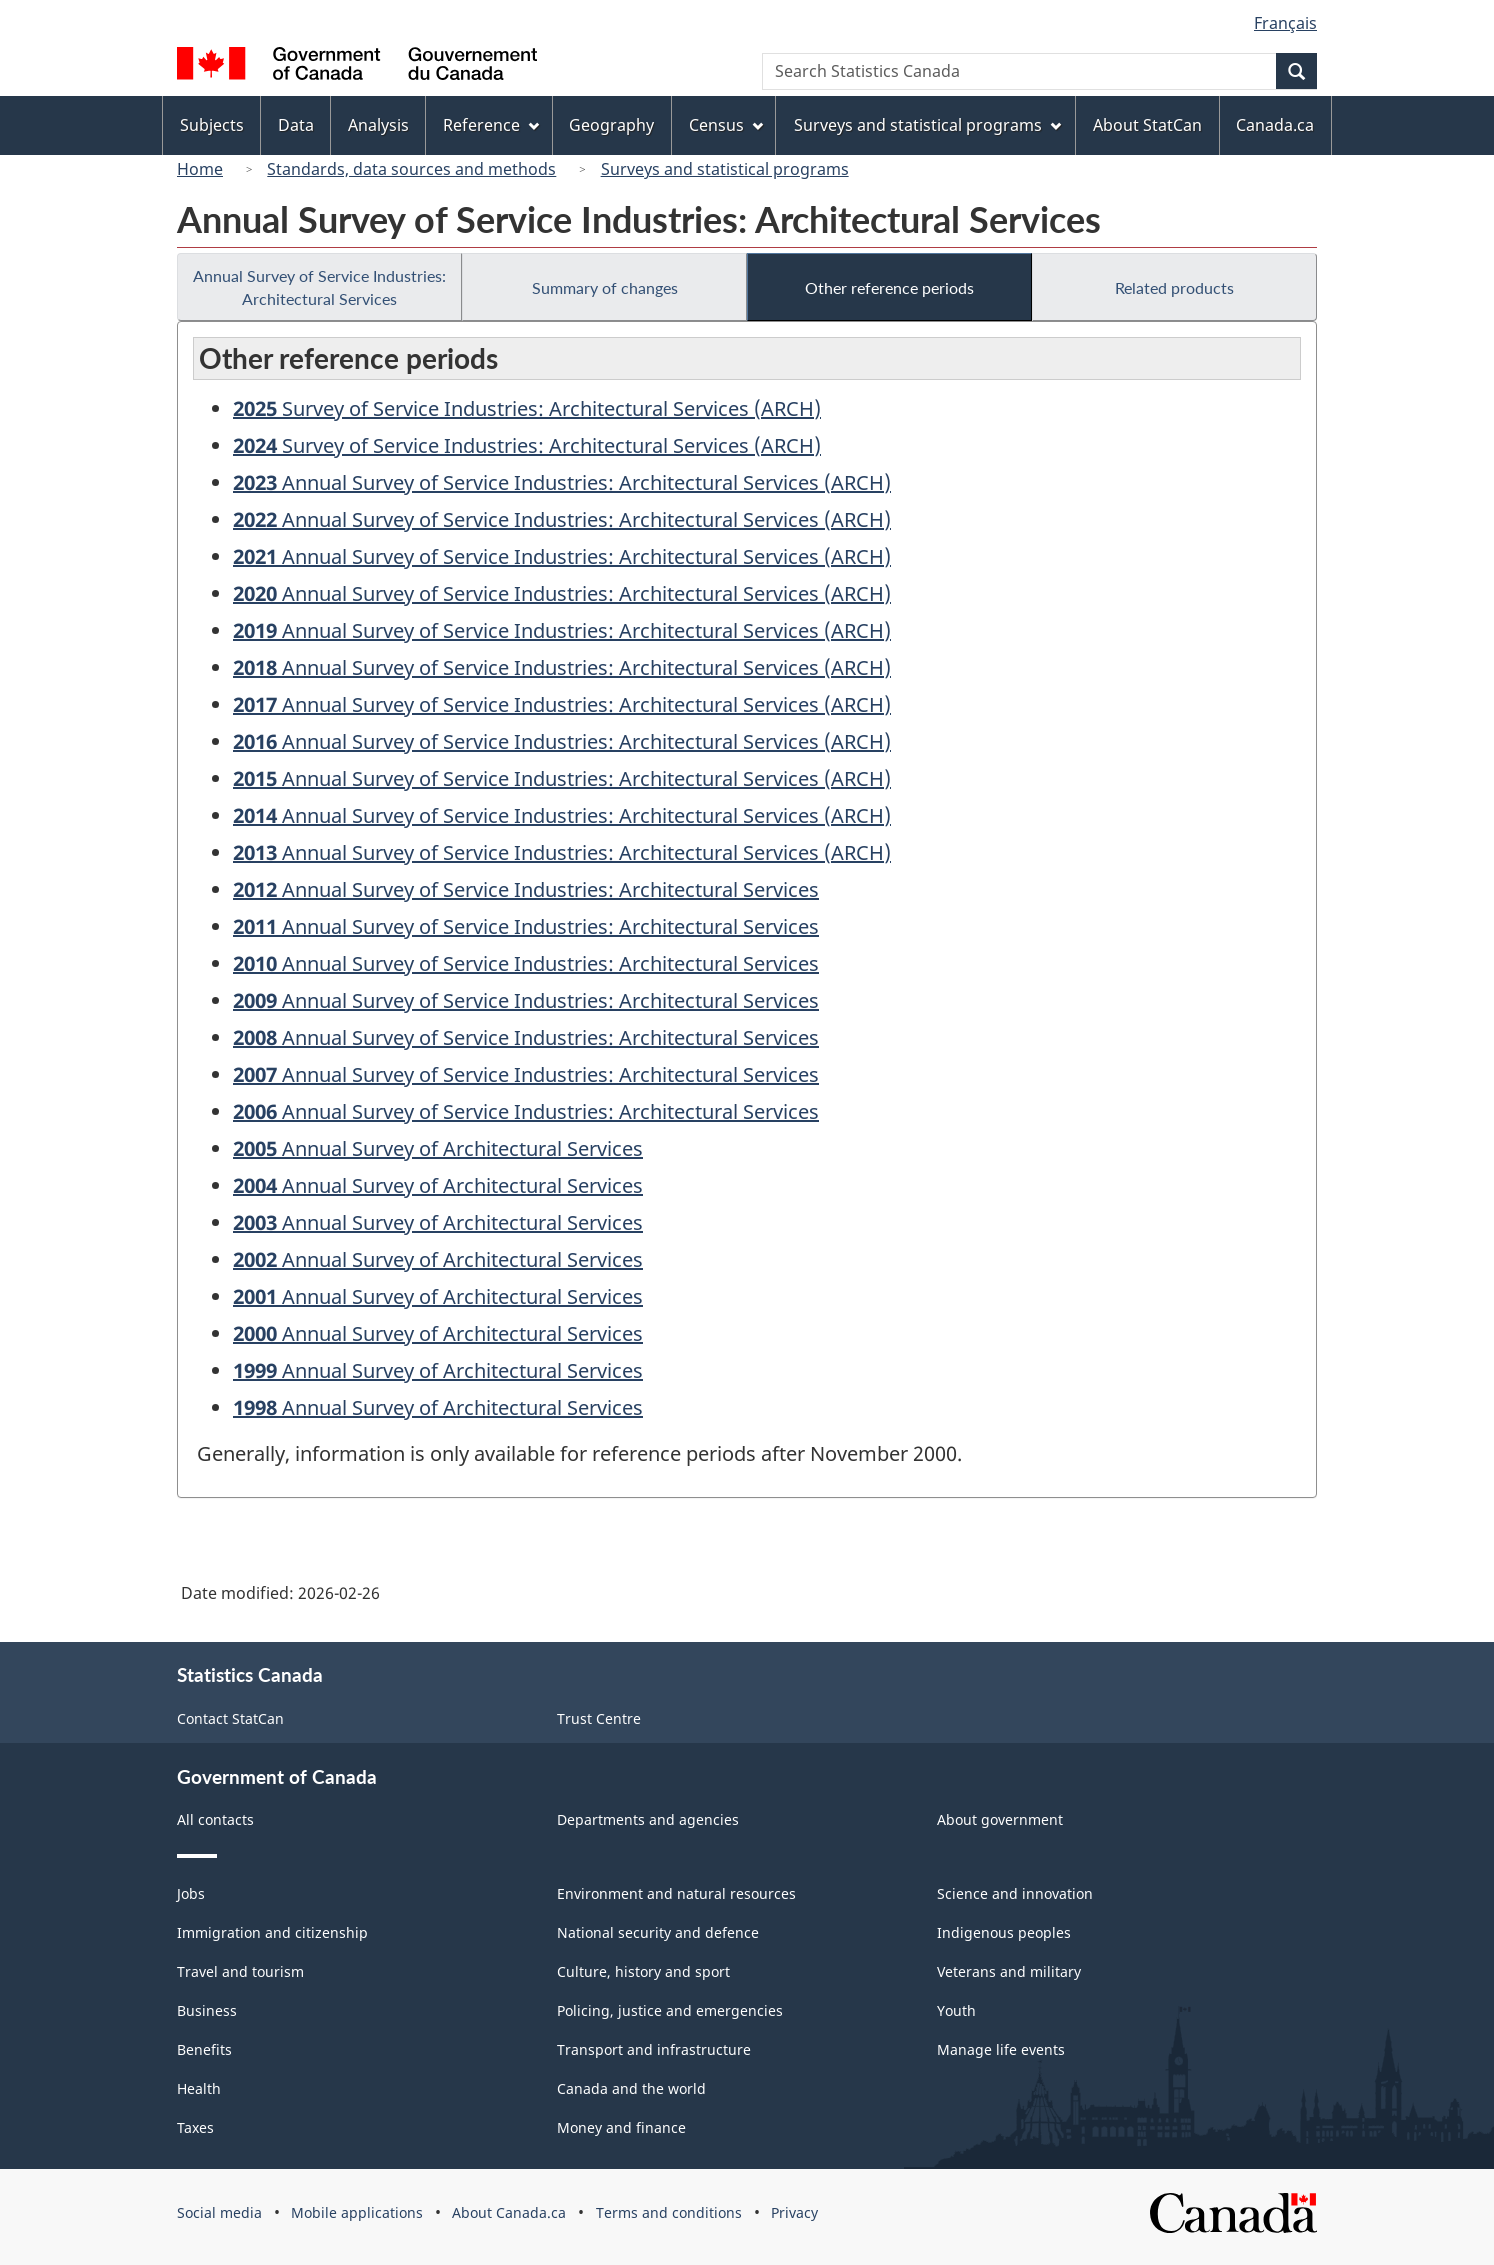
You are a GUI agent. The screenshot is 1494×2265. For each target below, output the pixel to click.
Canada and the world (631, 2088)
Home (200, 169)
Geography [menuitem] (611, 125)
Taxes (195, 2127)
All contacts (215, 1819)
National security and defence (658, 1932)
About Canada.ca (509, 2212)
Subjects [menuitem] (212, 125)
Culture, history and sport (643, 1971)
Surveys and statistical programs (725, 169)
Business (207, 2010)
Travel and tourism (240, 1971)
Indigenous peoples (1004, 1932)
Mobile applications (357, 2212)
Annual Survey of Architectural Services (438, 1148)
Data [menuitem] (296, 125)
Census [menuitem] (726, 125)
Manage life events (1001, 2049)
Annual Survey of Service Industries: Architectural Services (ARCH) (562, 482)
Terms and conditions (669, 2212)
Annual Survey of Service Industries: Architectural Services (319, 287)
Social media (219, 2212)
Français (1285, 23)
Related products (1174, 287)
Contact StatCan (230, 1718)
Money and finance (621, 2127)
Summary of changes (605, 287)
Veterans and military (1009, 1971)
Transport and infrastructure (654, 2049)
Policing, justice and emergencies (670, 2010)
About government (1000, 1819)
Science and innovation (1015, 1893)
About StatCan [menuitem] (1147, 125)
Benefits (204, 2049)
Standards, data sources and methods (411, 169)
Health (199, 2088)
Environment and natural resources (676, 1893)
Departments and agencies (648, 1819)
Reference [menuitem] (491, 125)
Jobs (191, 1893)
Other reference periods (889, 287)
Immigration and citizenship (272, 1932)
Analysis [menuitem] (378, 125)
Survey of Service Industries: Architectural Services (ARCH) (527, 408)
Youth (956, 2010)
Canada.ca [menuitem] (1275, 125)
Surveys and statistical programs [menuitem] (927, 125)
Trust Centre (599, 1718)
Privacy (794, 2212)
